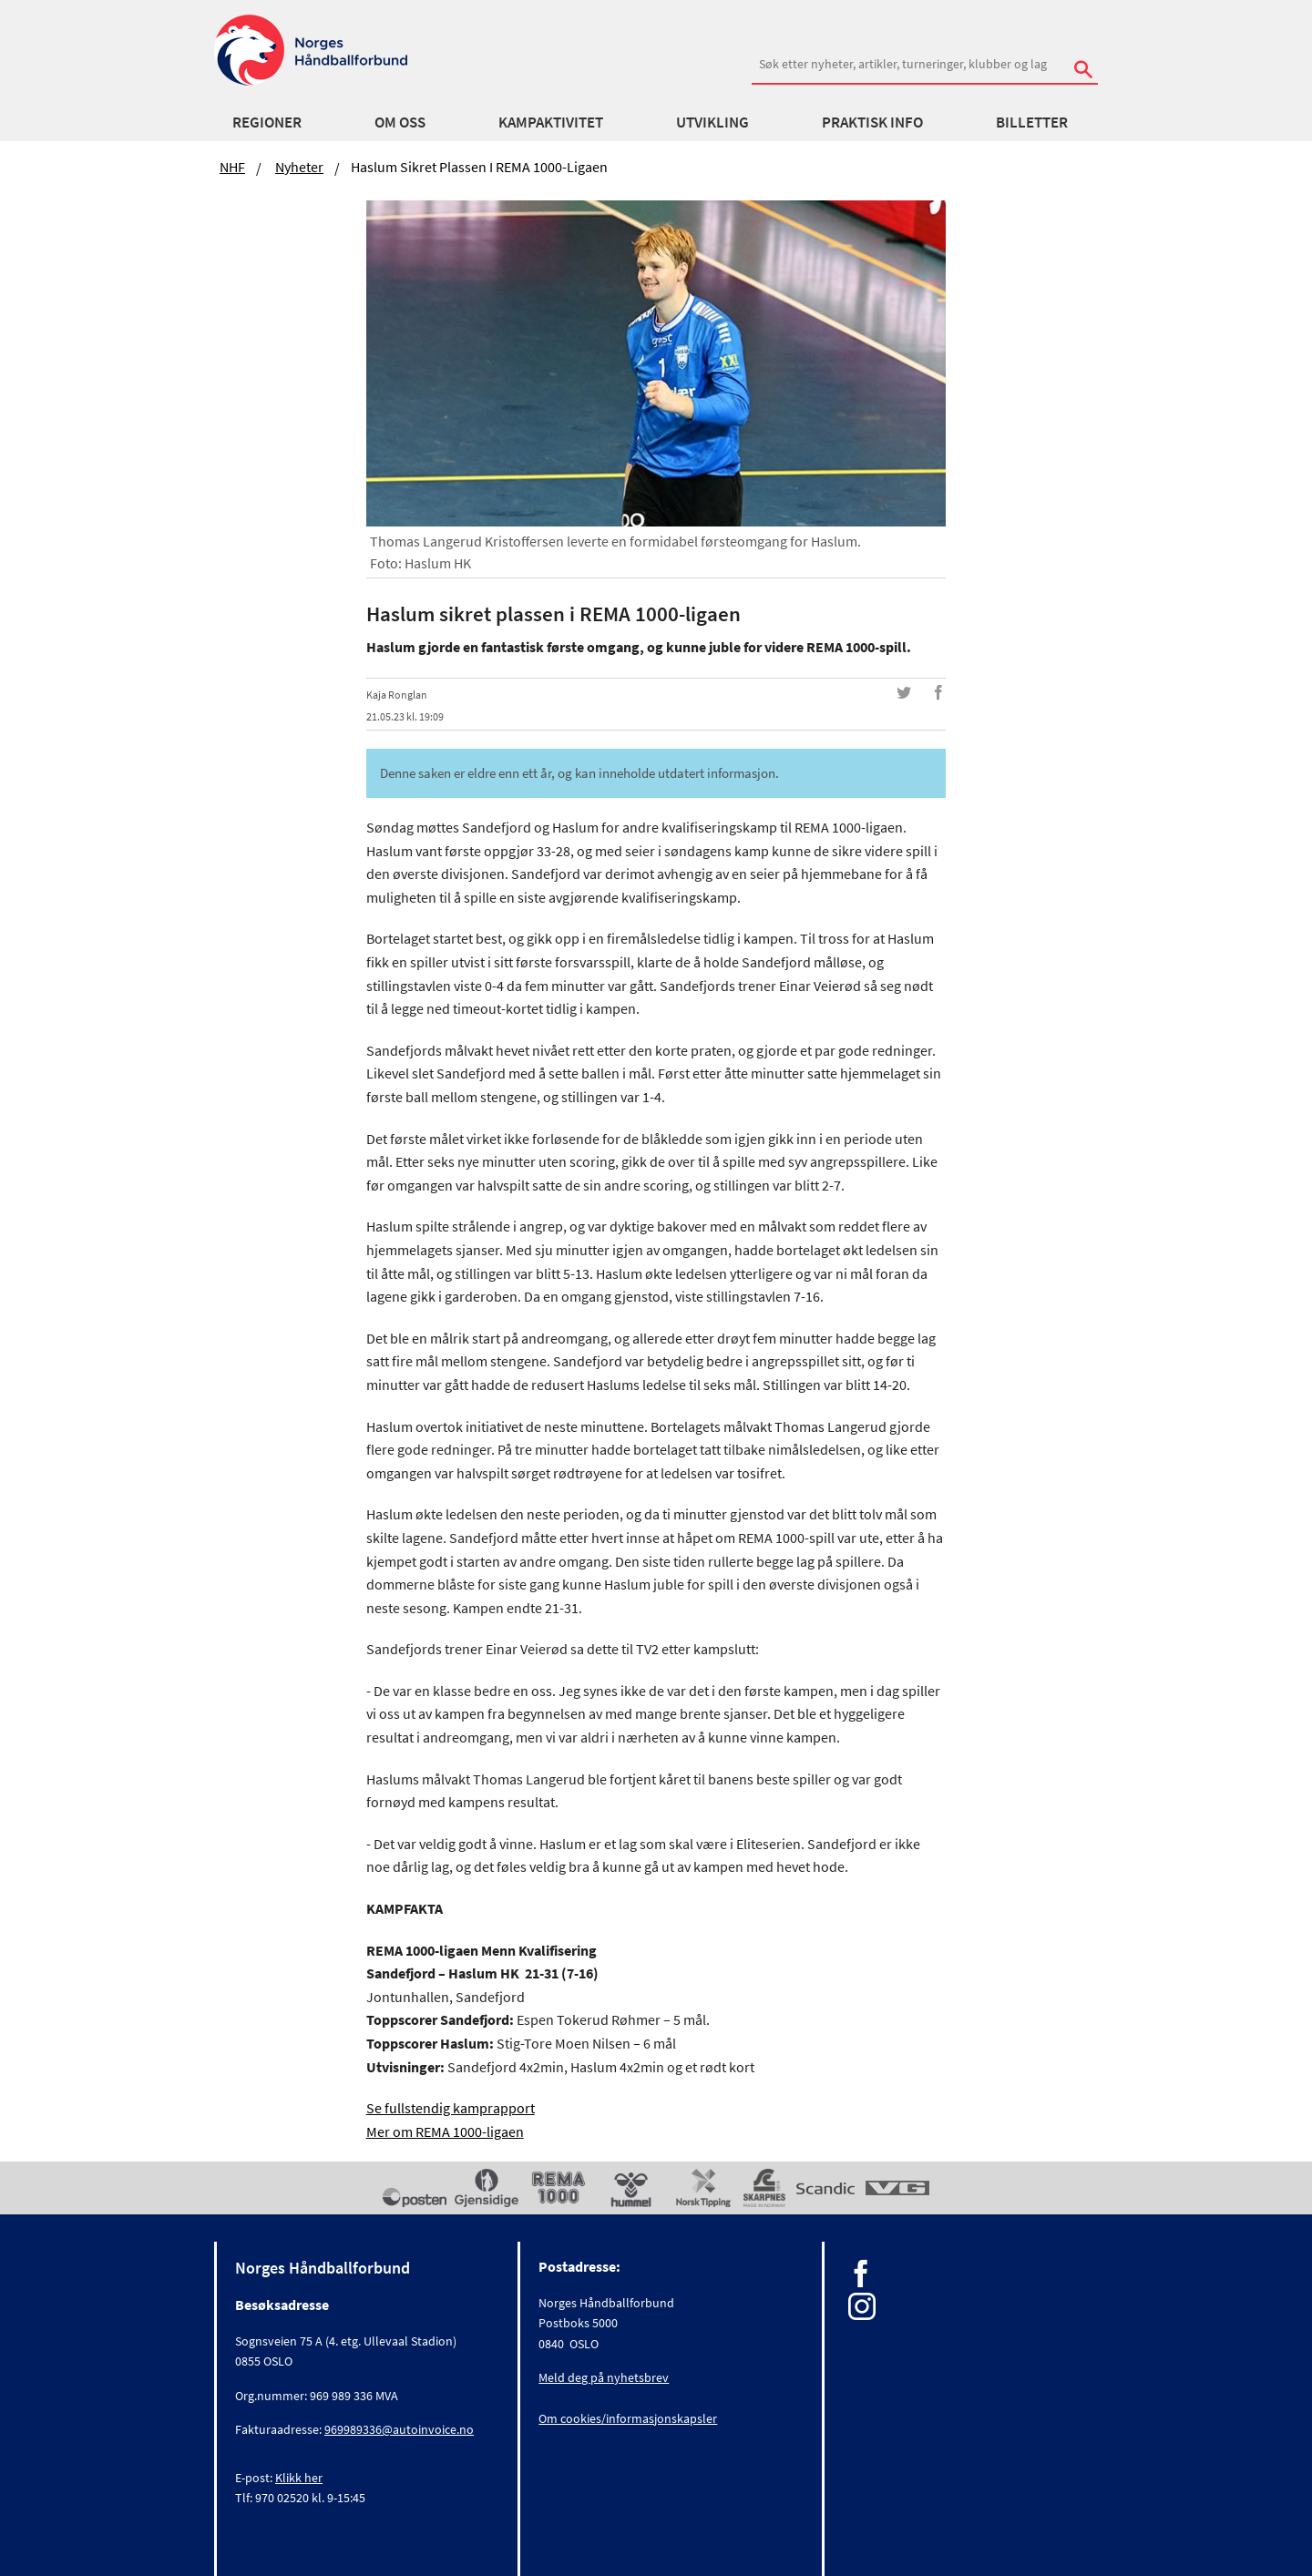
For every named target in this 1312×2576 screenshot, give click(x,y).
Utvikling (712, 122)
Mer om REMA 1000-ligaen (445, 2131)
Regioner (267, 122)
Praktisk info (872, 122)
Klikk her (299, 2477)
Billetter (1032, 122)
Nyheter (299, 167)
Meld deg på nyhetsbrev (603, 2377)
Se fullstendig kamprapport (450, 2108)
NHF (232, 167)
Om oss (399, 122)
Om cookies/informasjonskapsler (627, 2418)
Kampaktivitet (550, 122)
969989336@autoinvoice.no (399, 2429)
